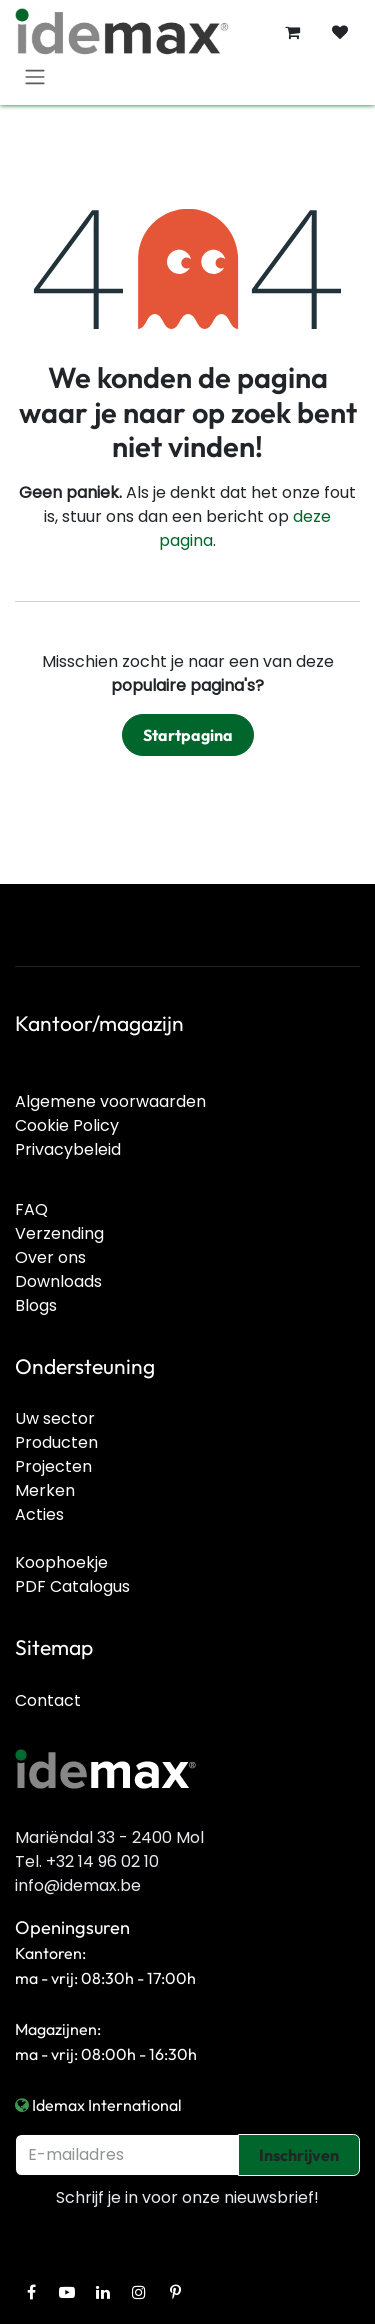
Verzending (59, 1233)
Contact (48, 1700)
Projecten (53, 1466)
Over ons (50, 1257)
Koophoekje (61, 1562)
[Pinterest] (175, 2292)
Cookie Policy (67, 1125)
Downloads (58, 1281)
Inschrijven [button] (299, 2155)
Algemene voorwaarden (110, 1101)
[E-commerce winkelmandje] (292, 32)
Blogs (36, 1305)
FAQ (31, 1209)
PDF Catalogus (72, 1586)
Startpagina (188, 735)
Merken (45, 1490)
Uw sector (55, 1418)
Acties (39, 1514)
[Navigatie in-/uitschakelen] (35, 76)
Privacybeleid (68, 1149)
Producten (56, 1442)
